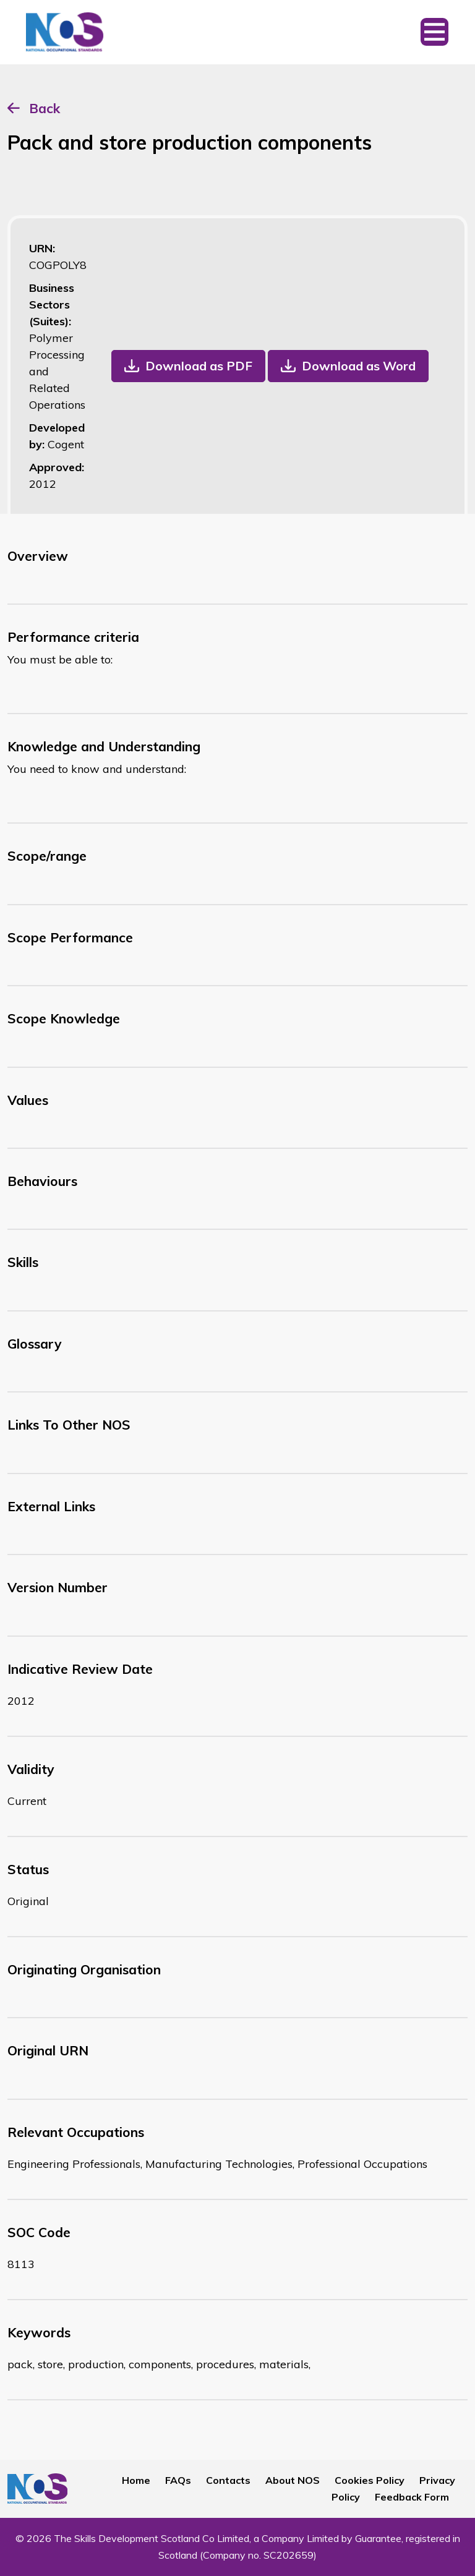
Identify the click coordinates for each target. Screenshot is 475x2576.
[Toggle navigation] (434, 32)
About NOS (292, 2480)
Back (44, 108)
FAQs (178, 2480)
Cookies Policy (369, 2480)
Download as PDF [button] (198, 365)
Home (136, 2480)
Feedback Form (412, 2497)
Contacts (228, 2480)
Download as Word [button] (359, 365)
